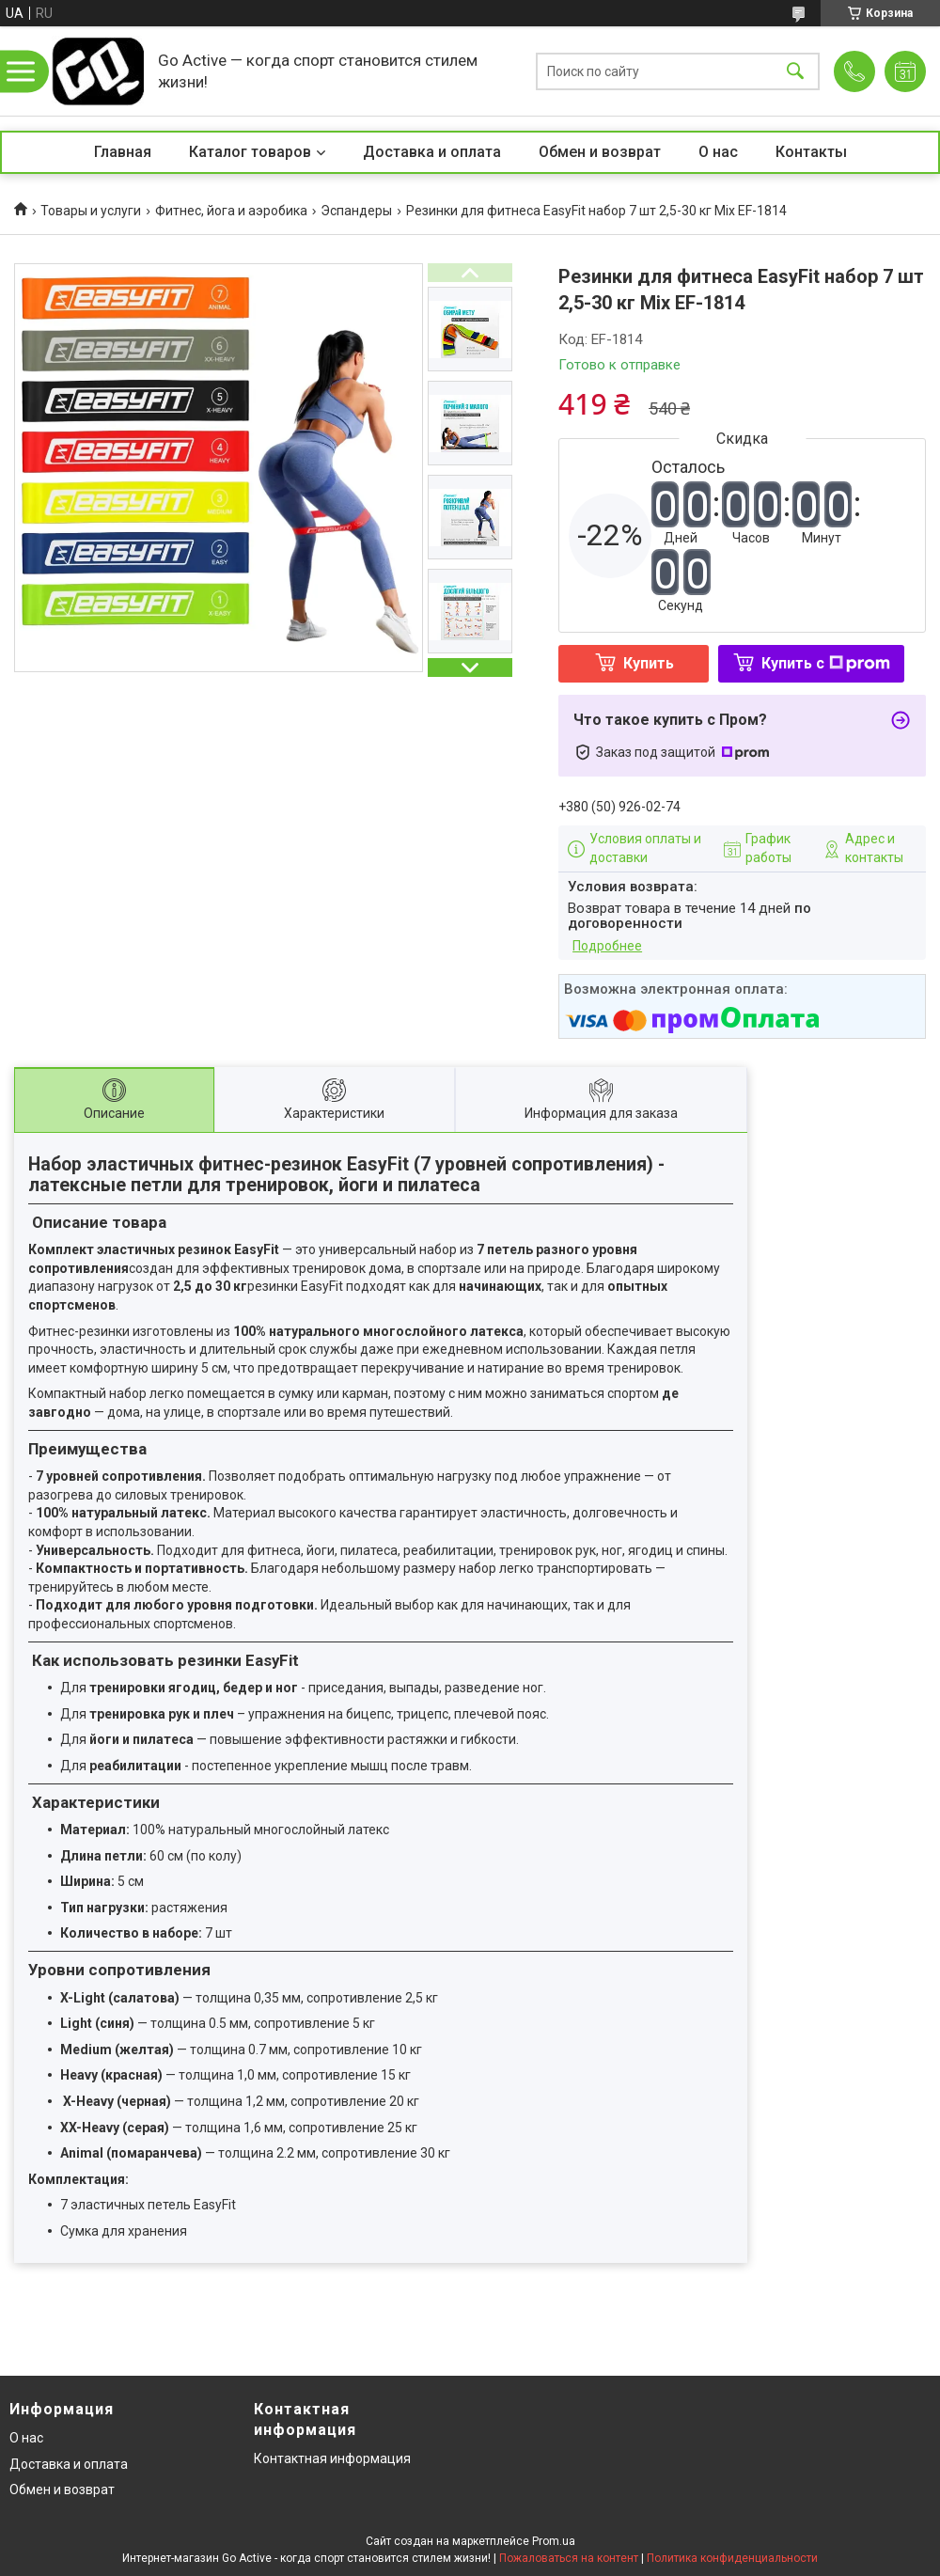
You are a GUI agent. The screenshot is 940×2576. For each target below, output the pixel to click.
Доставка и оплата (432, 152)
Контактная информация (332, 2458)
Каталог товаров (250, 152)
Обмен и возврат (600, 152)
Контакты (811, 152)
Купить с (825, 663)
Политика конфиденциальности (732, 2558)
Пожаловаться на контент (568, 2558)
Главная (122, 152)
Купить (648, 663)
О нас (718, 152)
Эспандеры (356, 210)
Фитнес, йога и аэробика (231, 210)
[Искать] (795, 71)
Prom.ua (553, 2541)
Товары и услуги (90, 210)
